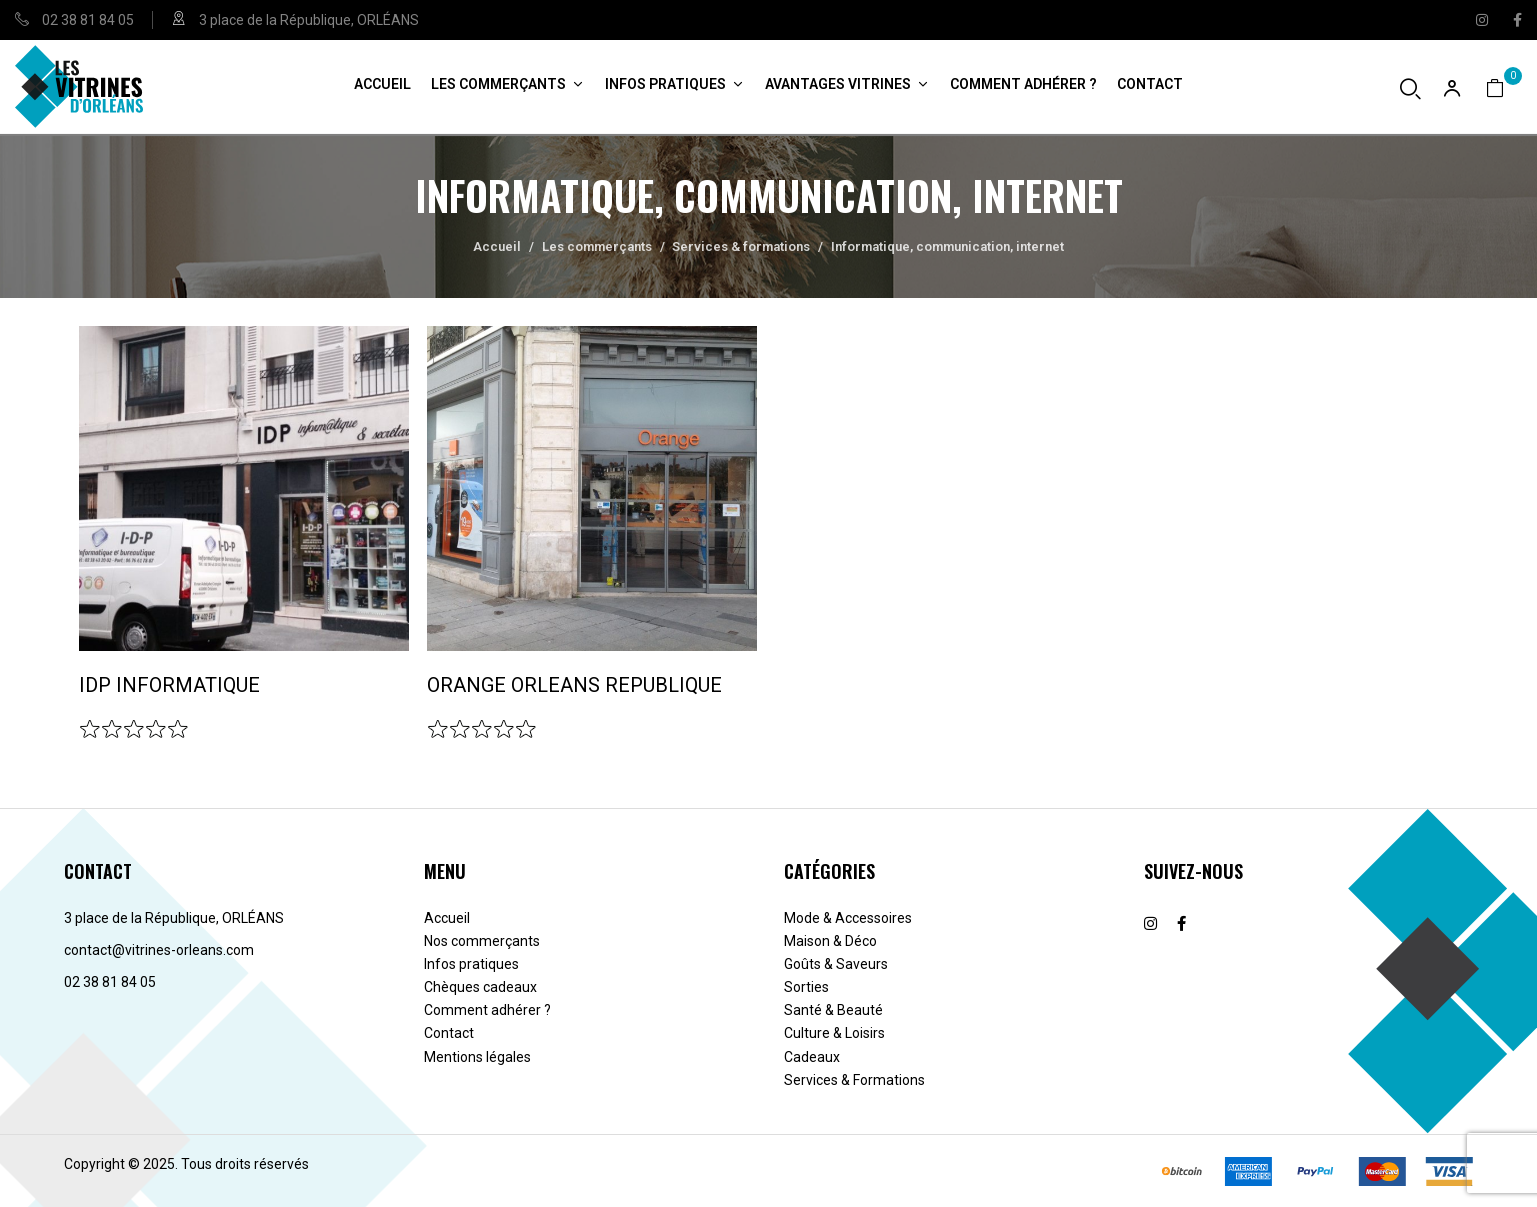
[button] (1504, 87)
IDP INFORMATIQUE (169, 685)
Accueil (497, 246)
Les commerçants (597, 246)
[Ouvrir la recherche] (1410, 88)
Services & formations (741, 246)
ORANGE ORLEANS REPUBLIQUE (574, 685)
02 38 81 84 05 (88, 20)
